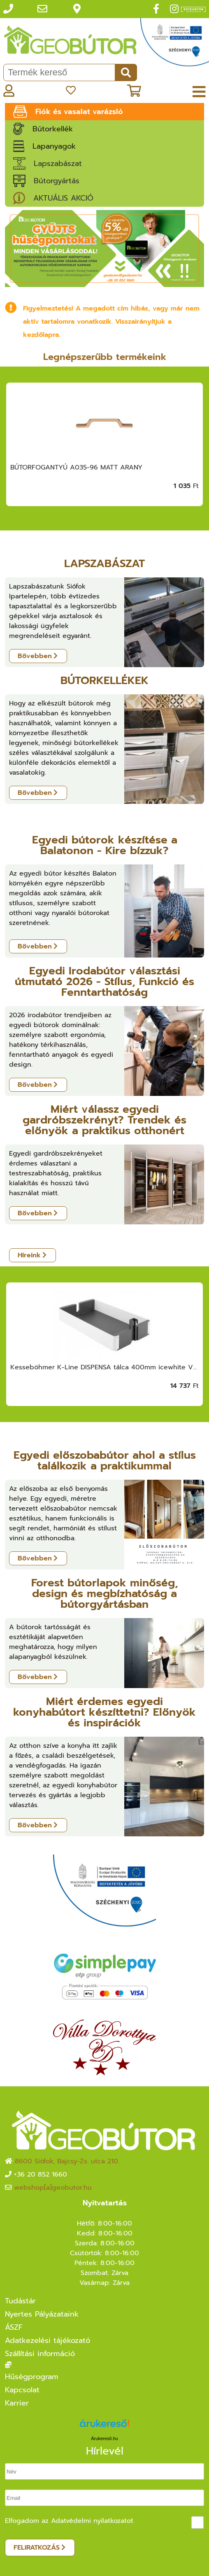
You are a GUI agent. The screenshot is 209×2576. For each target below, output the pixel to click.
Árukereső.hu (104, 2438)
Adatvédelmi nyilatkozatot (92, 2521)
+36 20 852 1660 (40, 2174)
